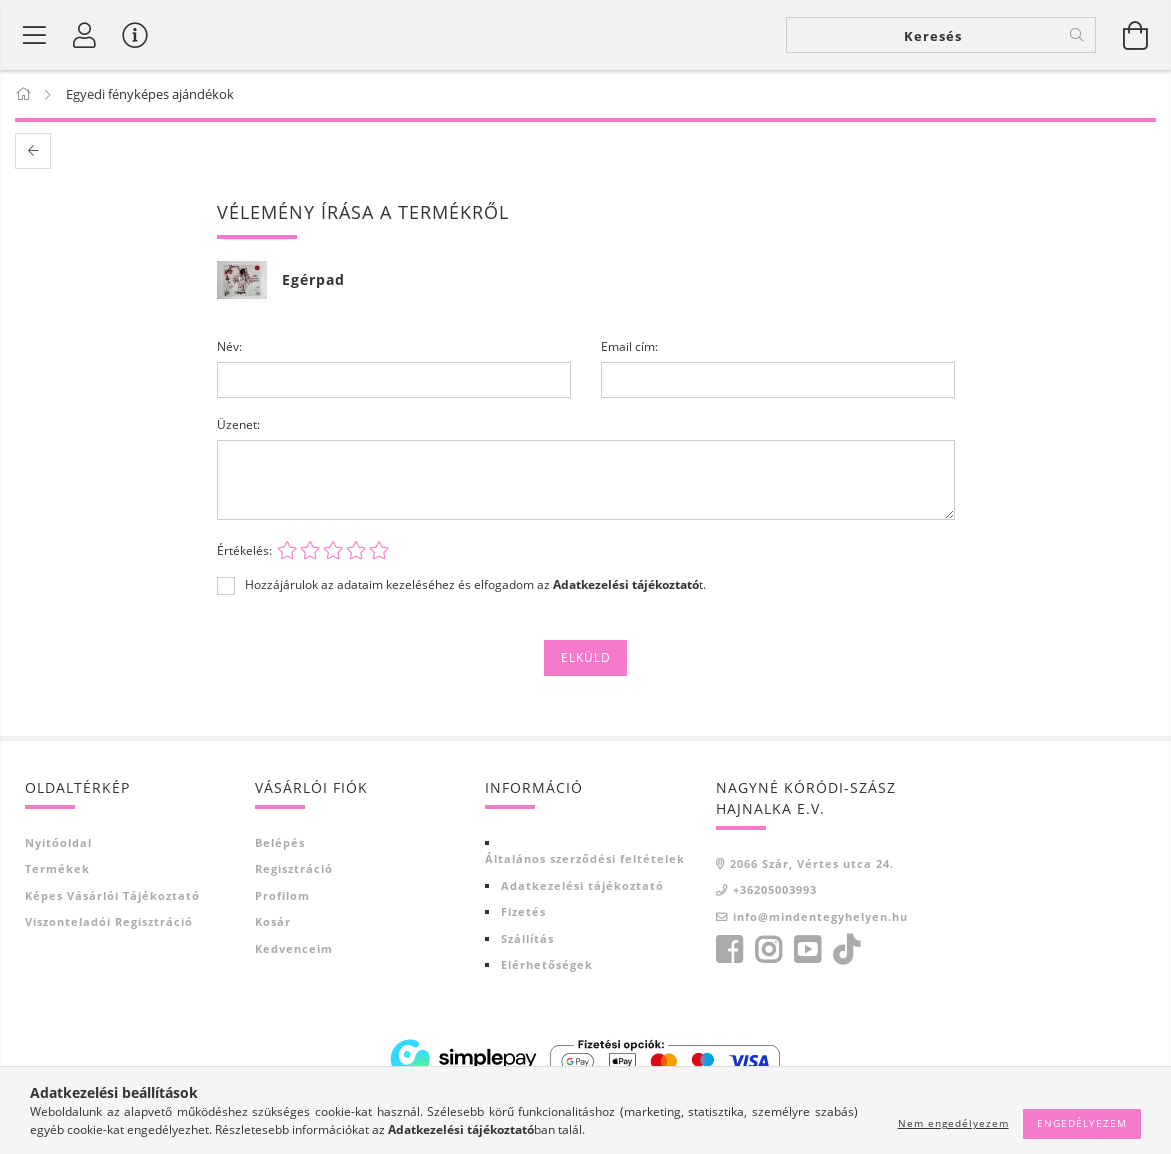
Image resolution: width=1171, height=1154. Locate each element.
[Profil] (85, 35)
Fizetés (523, 911)
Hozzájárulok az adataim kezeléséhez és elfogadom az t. (475, 585)
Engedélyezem (1082, 1123)
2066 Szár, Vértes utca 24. (812, 863)
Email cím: (629, 346)
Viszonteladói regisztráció (109, 921)
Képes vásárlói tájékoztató (112, 895)
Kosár (273, 921)
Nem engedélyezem (953, 1123)
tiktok (852, 950)
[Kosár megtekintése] (1136, 35)
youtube (807, 950)
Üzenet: (238, 424)
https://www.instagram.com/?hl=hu (768, 950)
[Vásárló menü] (135, 35)
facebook (729, 950)
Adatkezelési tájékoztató (582, 885)
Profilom (282, 895)
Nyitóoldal (58, 842)
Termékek (57, 868)
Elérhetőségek (547, 964)
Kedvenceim (294, 948)
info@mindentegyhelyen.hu (820, 916)
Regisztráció (294, 868)
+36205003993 (775, 889)
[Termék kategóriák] (35, 35)
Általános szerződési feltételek (585, 858)
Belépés (280, 842)
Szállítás (527, 938)
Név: (229, 346)
